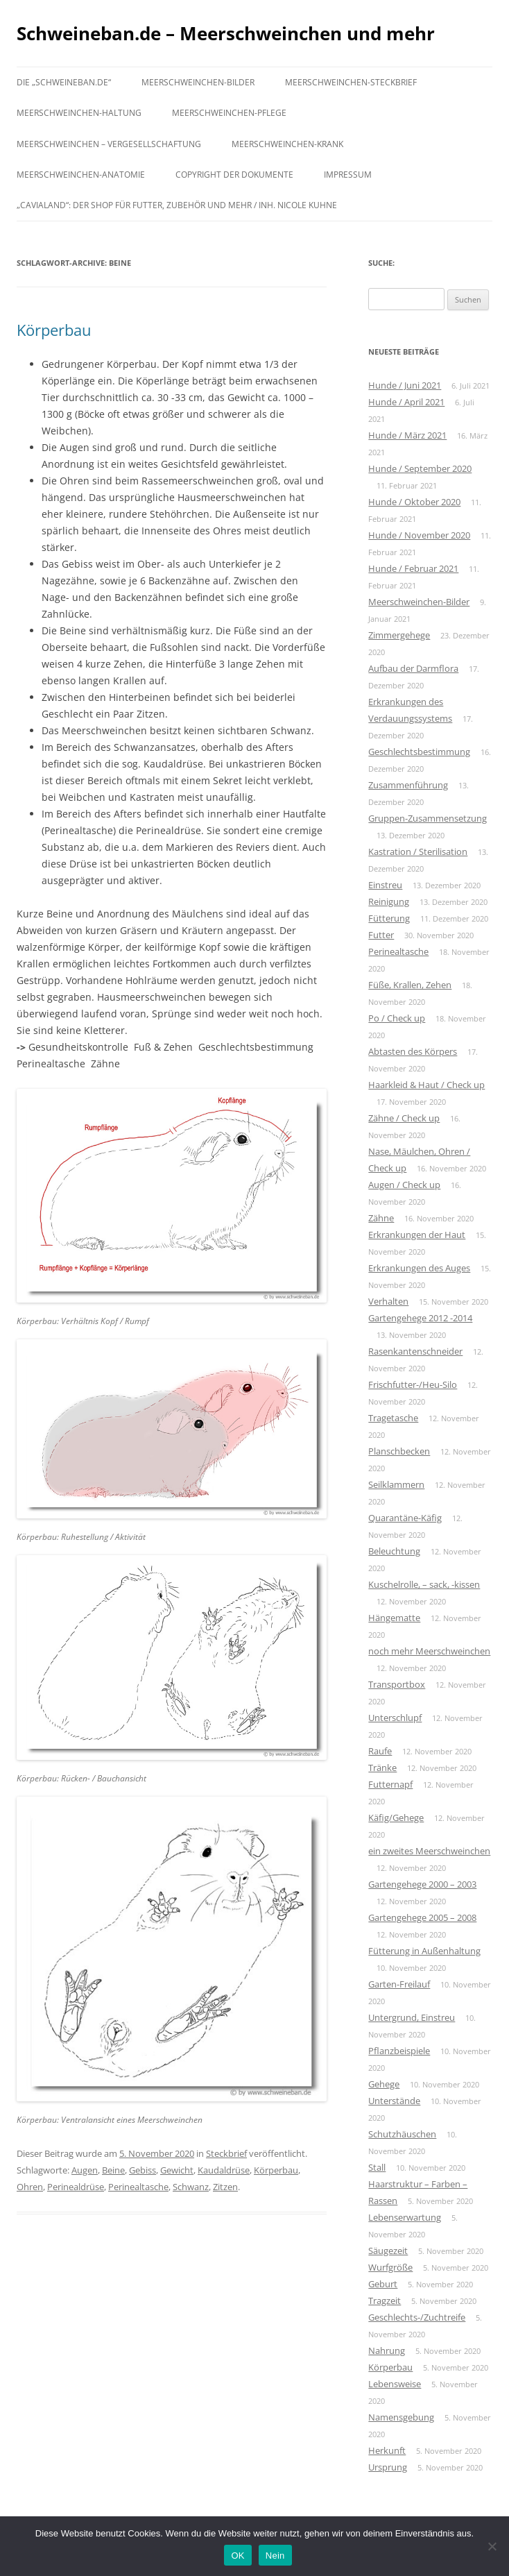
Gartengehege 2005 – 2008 (422, 1917)
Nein (275, 2555)
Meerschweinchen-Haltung (79, 113)
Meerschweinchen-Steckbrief (351, 82)
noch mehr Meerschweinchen (429, 1651)
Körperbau (54, 329)
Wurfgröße (390, 2267)
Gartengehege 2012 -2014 (420, 1318)
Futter (381, 935)
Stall (377, 2167)
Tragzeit (384, 2300)
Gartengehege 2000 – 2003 (422, 1884)
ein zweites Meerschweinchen (429, 1851)
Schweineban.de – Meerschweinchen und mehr (226, 33)
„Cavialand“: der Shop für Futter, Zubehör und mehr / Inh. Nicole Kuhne (177, 205)
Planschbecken (399, 1451)
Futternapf (390, 1784)
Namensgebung (401, 2417)
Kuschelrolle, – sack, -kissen (424, 1584)
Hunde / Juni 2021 (404, 385)
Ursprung (387, 2467)
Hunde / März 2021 (407, 435)
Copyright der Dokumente (234, 174)
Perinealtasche (138, 2186)
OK (237, 2555)
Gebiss (142, 2170)
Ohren (30, 2186)
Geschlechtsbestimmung (419, 751)
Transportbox (396, 1684)
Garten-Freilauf (399, 1984)
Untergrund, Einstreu (411, 2017)
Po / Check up (396, 1018)
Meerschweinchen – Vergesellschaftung (109, 144)
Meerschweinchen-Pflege (229, 113)
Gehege (383, 2084)
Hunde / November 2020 (419, 535)
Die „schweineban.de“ (64, 82)
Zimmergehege (399, 635)
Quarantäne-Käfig (405, 1517)
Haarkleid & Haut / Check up (426, 1084)
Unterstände (394, 2100)
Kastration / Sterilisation (417, 851)
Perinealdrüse (75, 2186)
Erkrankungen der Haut (416, 1234)
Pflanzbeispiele (399, 2050)
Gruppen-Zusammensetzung (427, 818)
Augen (84, 2170)
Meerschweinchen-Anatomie (81, 174)
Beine (113, 2170)
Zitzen (225, 2186)
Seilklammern (396, 1484)
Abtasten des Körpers (412, 1051)
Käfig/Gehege (396, 1817)
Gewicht (176, 2170)
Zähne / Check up (404, 1118)
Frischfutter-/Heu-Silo (412, 1384)
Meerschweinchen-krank (287, 144)
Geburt (382, 2284)
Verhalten (388, 1301)
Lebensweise (394, 2384)
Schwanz (191, 2186)
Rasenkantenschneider (415, 1351)
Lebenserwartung (404, 2217)
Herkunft (387, 2450)
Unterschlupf (395, 1717)
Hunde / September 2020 (420, 468)
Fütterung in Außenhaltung (424, 1950)
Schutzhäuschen (402, 2134)
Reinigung (388, 901)
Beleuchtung (394, 1551)
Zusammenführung (408, 785)
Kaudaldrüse (224, 2170)
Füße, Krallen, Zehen (409, 984)
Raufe (380, 1751)
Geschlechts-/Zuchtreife (416, 2317)
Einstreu (385, 885)
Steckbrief (226, 2153)
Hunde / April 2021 (406, 402)
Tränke (382, 1767)
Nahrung (386, 2350)
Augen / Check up (404, 1184)
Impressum (348, 174)
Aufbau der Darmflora (413, 668)
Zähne (381, 1218)
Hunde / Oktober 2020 (414, 501)
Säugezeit (388, 2250)
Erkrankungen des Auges (419, 1268)
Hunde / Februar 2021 (413, 568)
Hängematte (394, 1617)
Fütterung (389, 918)
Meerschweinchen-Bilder (197, 82)
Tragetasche (393, 1418)
